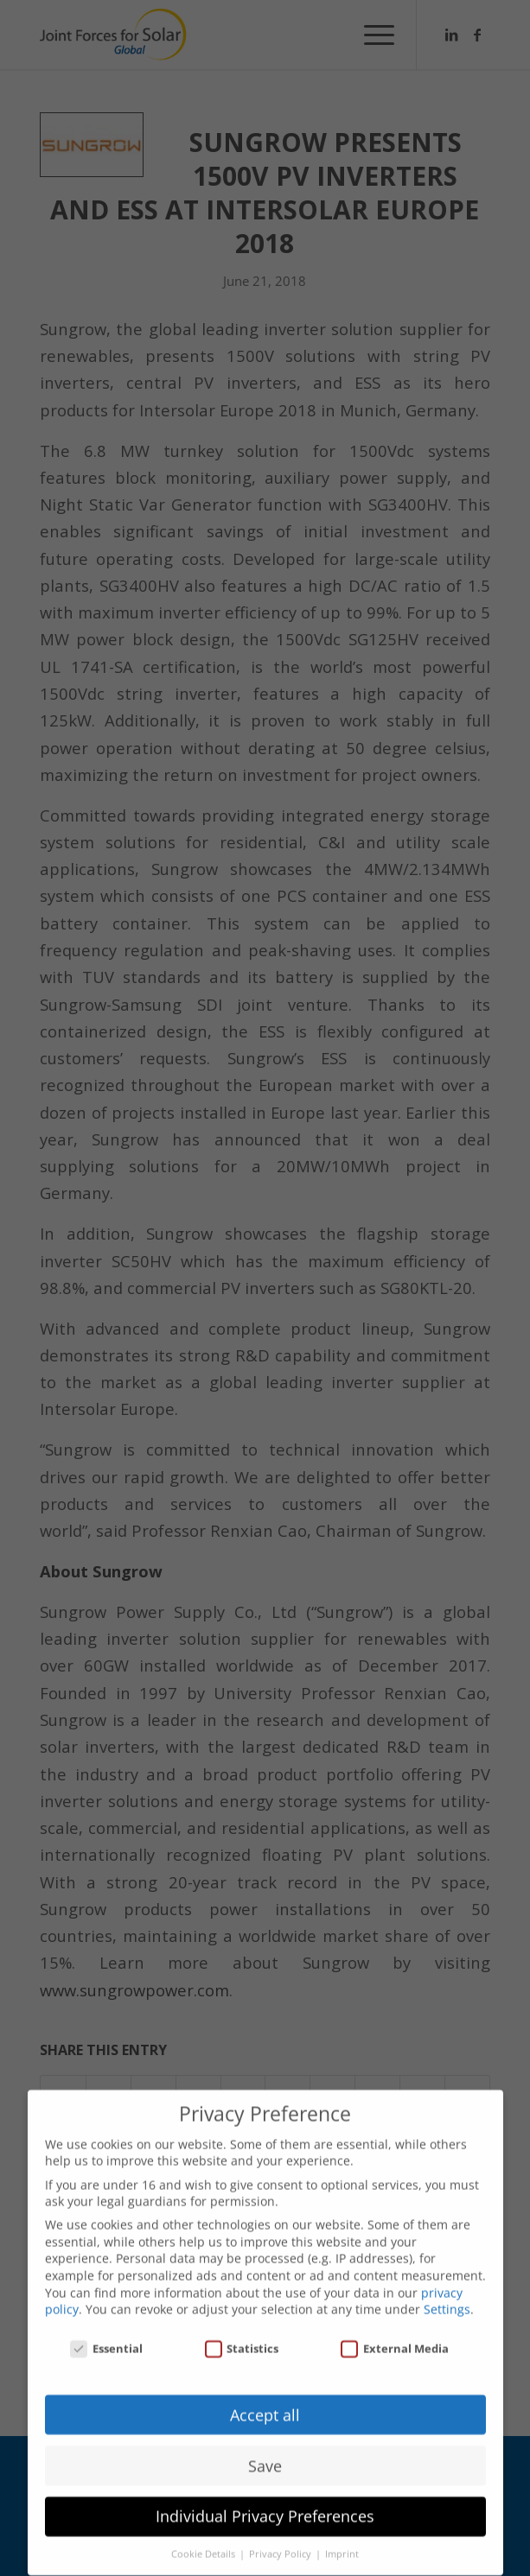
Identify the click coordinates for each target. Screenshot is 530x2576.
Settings (447, 2295)
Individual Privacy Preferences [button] (265, 2502)
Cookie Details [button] (204, 2541)
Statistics (242, 2335)
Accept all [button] (265, 2400)
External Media (395, 2335)
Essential (106, 2335)
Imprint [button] (342, 2541)
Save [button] (265, 2451)
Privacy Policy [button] (281, 2541)
